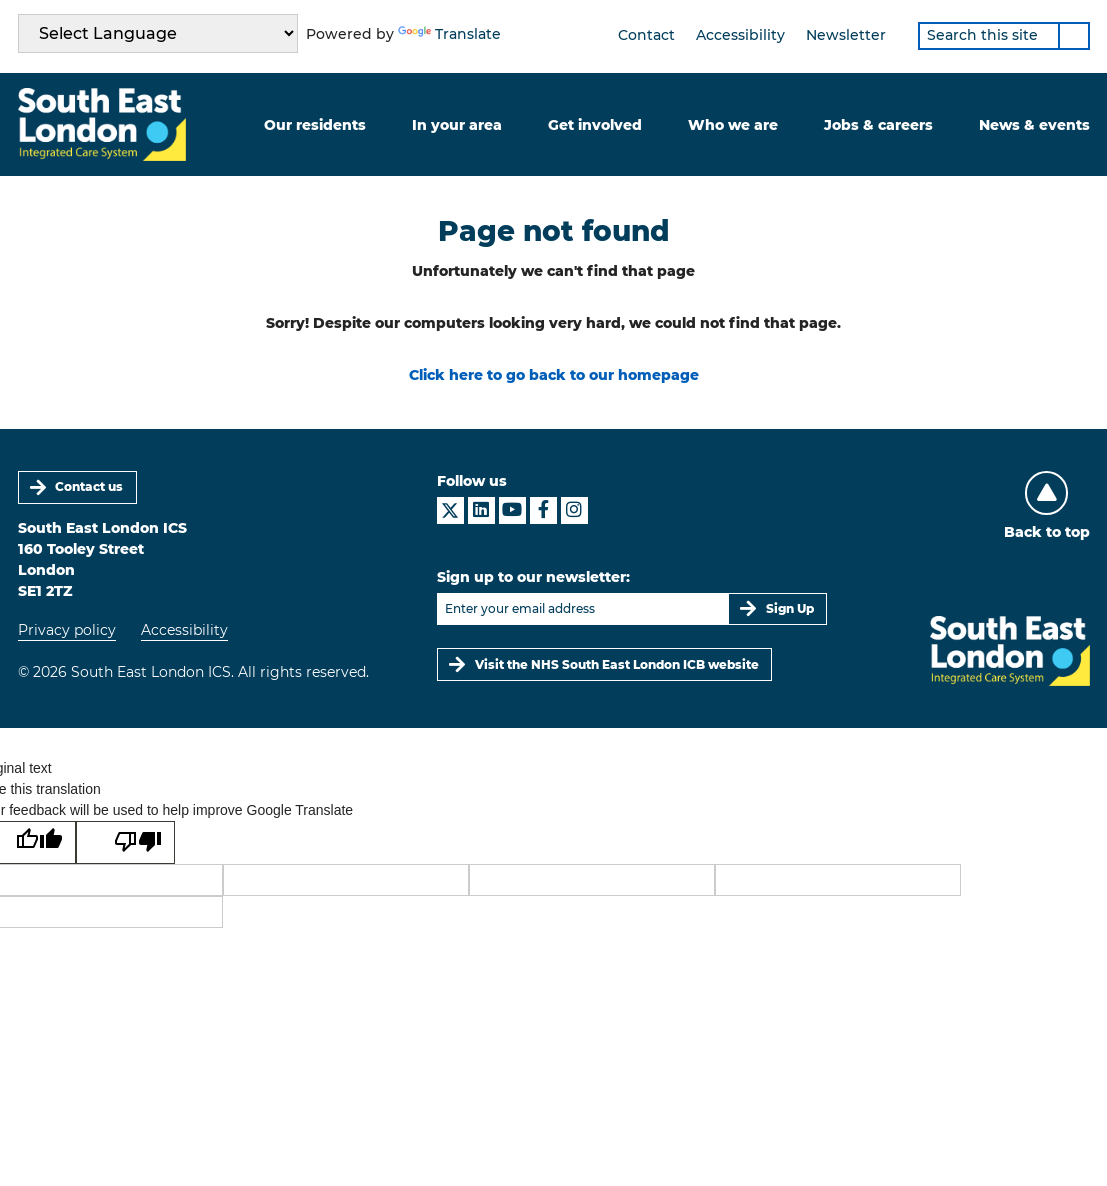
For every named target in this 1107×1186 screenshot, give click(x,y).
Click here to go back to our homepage (554, 375)
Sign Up (790, 608)
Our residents (315, 125)
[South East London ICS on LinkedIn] (481, 510)
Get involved (595, 125)
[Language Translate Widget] (158, 33)
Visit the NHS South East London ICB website (617, 664)
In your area (457, 125)
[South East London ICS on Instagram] (574, 510)
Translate (449, 34)
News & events (1034, 125)
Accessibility (740, 35)
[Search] (1074, 36)
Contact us (89, 486)
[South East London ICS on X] (450, 510)
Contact (646, 35)
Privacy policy (67, 630)
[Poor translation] (125, 843)
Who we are (733, 125)
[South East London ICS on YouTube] (512, 510)
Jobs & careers (878, 125)
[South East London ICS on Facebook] (543, 510)
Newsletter (846, 35)
